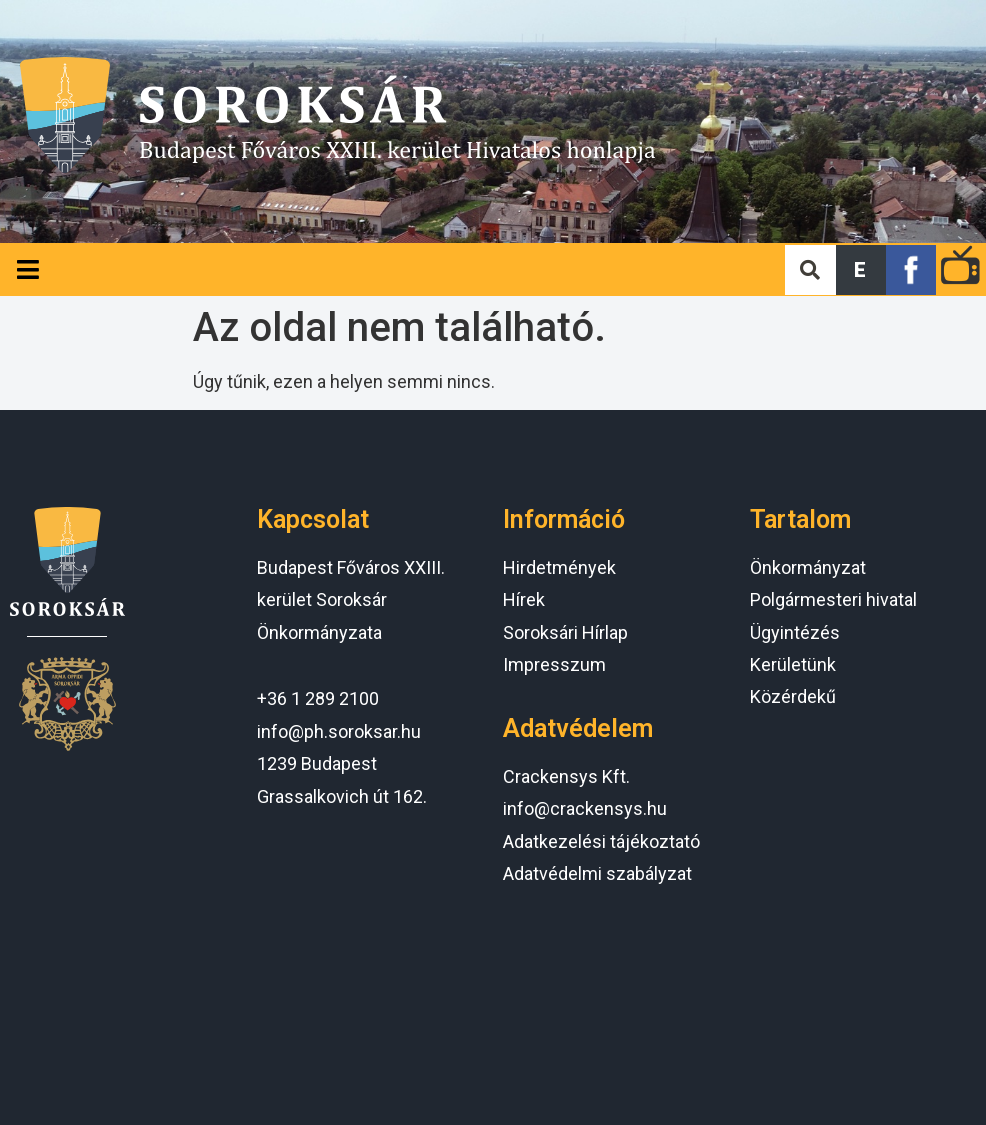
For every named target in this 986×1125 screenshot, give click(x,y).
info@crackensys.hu (585, 808)
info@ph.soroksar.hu (339, 731)
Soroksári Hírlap (565, 632)
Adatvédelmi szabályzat (597, 873)
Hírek (524, 599)
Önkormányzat (808, 567)
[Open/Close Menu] (27, 269)
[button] (861, 270)
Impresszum (554, 664)
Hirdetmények (559, 567)
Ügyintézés (795, 632)
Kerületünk (793, 664)
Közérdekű (793, 696)
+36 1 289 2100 (318, 698)
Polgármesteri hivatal (833, 599)
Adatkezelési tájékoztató (601, 841)
